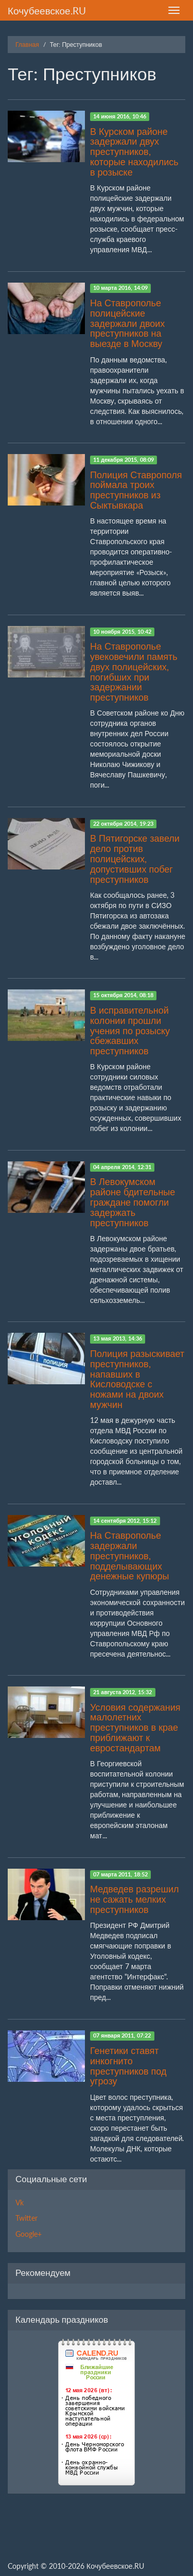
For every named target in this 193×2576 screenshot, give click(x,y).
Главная (27, 44)
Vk (19, 2202)
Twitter (26, 2218)
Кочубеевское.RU (47, 10)
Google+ (28, 2234)
